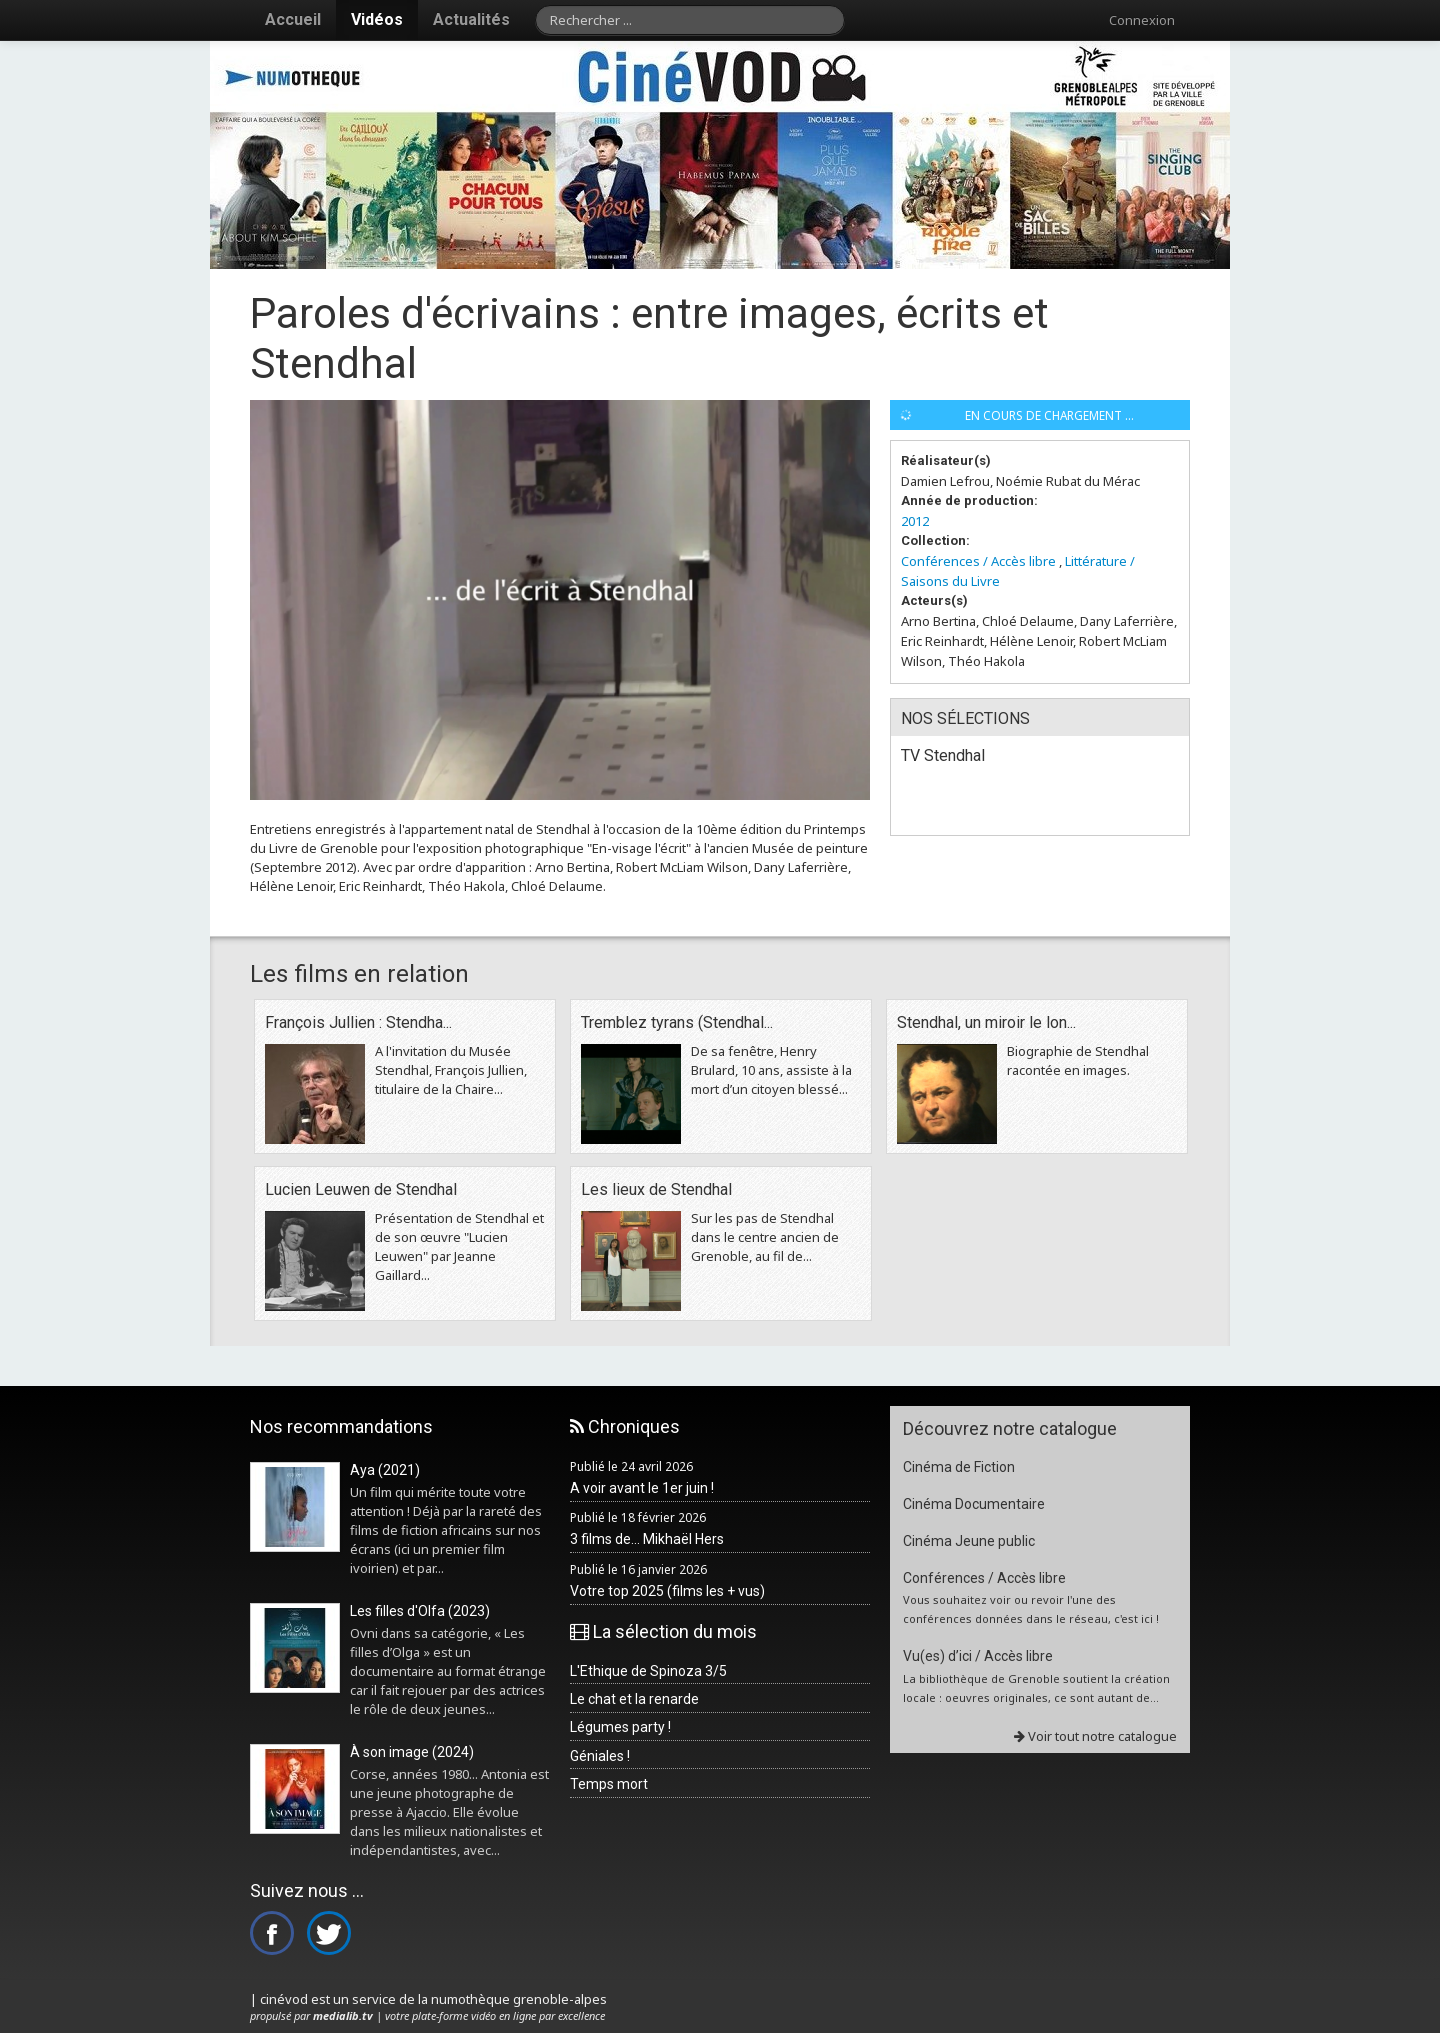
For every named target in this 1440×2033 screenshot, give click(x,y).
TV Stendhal (943, 755)
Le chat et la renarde (634, 1699)
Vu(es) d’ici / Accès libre (978, 1656)
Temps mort (609, 1784)
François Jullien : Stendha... (358, 1022)
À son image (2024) (412, 1752)
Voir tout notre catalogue (1095, 1736)
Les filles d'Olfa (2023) (420, 1611)
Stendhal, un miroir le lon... (986, 1022)
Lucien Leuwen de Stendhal (361, 1189)
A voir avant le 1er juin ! (642, 1488)
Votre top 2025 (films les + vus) (667, 1591)
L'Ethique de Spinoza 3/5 (648, 1671)
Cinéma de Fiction (959, 1467)
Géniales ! (600, 1756)
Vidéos (377, 19)
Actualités (471, 19)
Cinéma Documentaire (974, 1504)
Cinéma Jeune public (969, 1541)
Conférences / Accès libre (978, 561)
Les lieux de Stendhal (656, 1189)
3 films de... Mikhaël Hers (647, 1539)
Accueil (293, 19)
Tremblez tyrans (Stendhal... (677, 1022)
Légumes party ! (620, 1727)
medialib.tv (343, 2015)
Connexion (1142, 20)
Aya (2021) (385, 1470)
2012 (915, 521)
